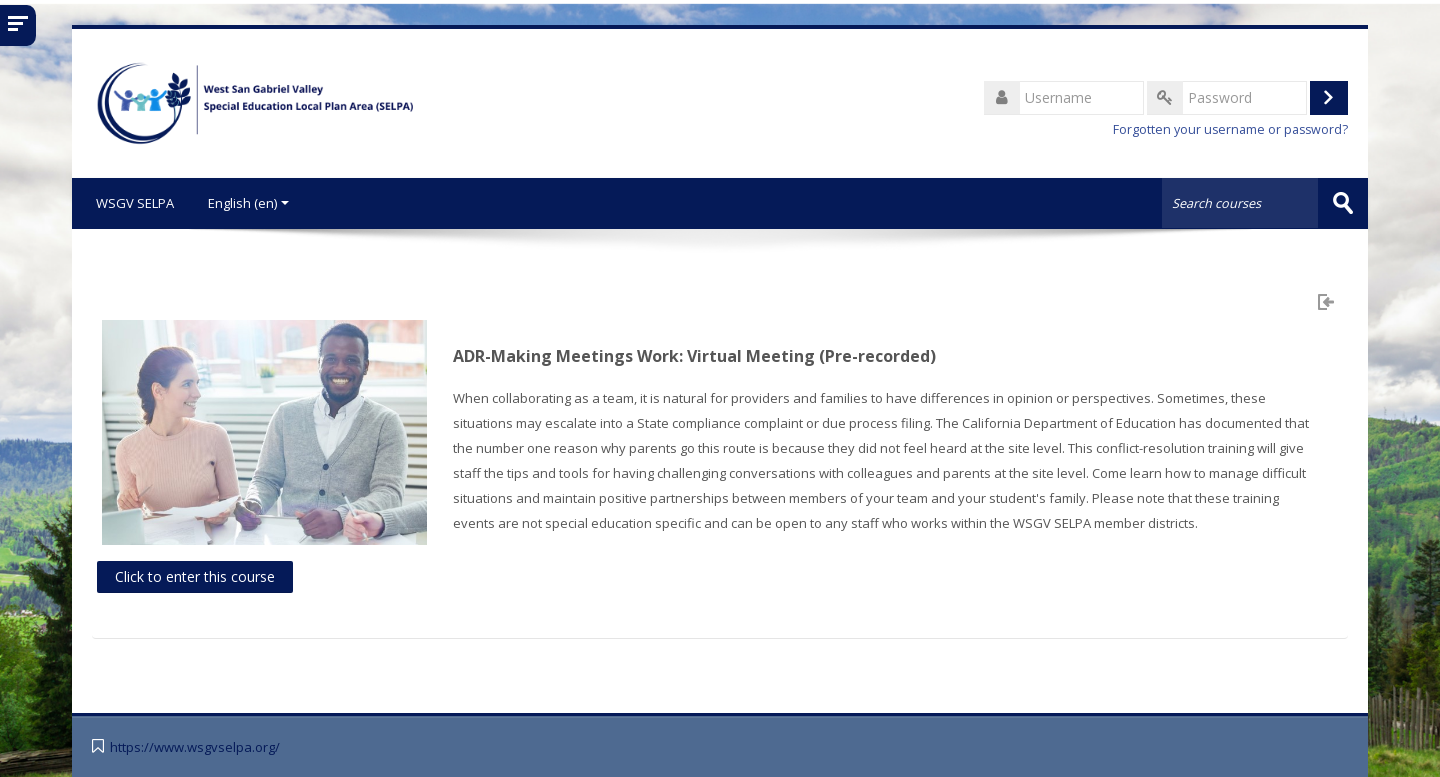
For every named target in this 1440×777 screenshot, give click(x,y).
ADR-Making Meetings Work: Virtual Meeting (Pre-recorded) (694, 356)
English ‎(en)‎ (248, 203)
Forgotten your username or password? (1230, 129)
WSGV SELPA (131, 203)
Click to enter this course (195, 575)
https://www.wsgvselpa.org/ (195, 746)
